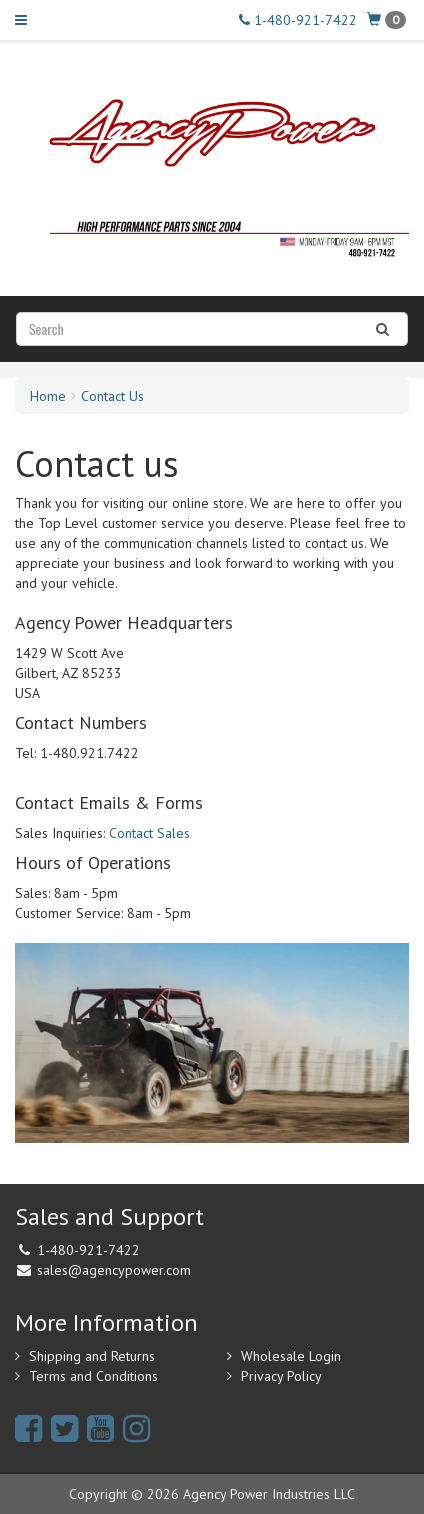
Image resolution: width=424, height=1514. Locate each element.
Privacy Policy (281, 1376)
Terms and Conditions (93, 1376)
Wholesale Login (291, 1356)
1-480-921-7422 (298, 20)
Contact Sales (149, 833)
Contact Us (112, 396)
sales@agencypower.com (114, 1270)
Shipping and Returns (92, 1356)
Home (48, 396)
